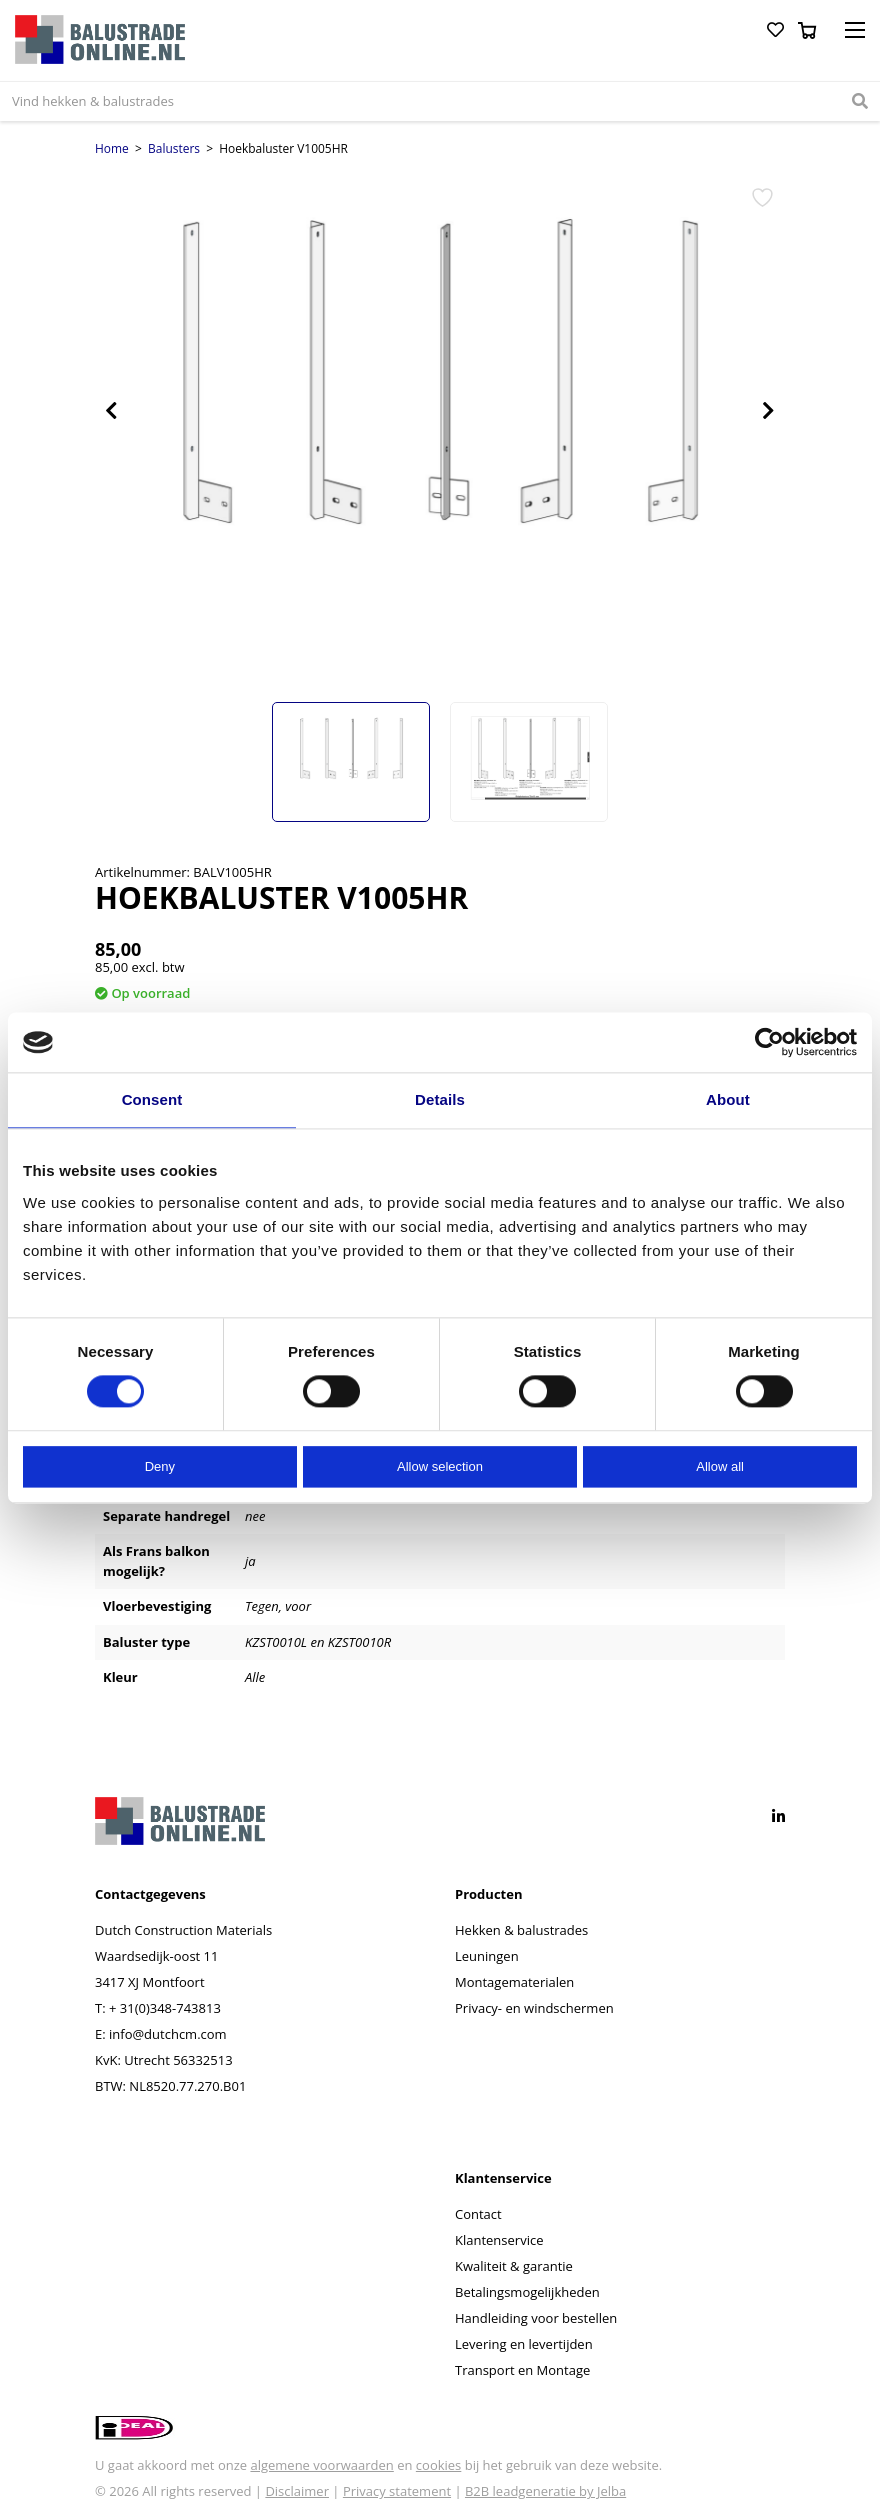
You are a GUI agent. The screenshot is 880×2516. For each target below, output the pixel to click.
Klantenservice (499, 2240)
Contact (478, 2214)
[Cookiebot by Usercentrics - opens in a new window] (769, 1042)
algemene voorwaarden (321, 2465)
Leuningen (487, 1956)
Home (112, 148)
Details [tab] (440, 1099)
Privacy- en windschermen (534, 2008)
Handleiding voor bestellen (536, 2318)
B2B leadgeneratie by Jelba (545, 2491)
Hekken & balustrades (521, 1930)
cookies (438, 2465)
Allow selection (440, 1466)
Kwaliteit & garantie (514, 2266)
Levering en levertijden (524, 2344)
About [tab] (728, 1099)
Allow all (720, 1466)
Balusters (174, 148)
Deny (160, 1466)
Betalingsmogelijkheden (527, 2292)
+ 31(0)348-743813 (165, 2008)
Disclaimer (297, 2491)
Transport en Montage (522, 2370)
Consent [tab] (152, 1099)
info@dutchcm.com (168, 2034)
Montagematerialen (514, 1982)
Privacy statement (397, 2491)
